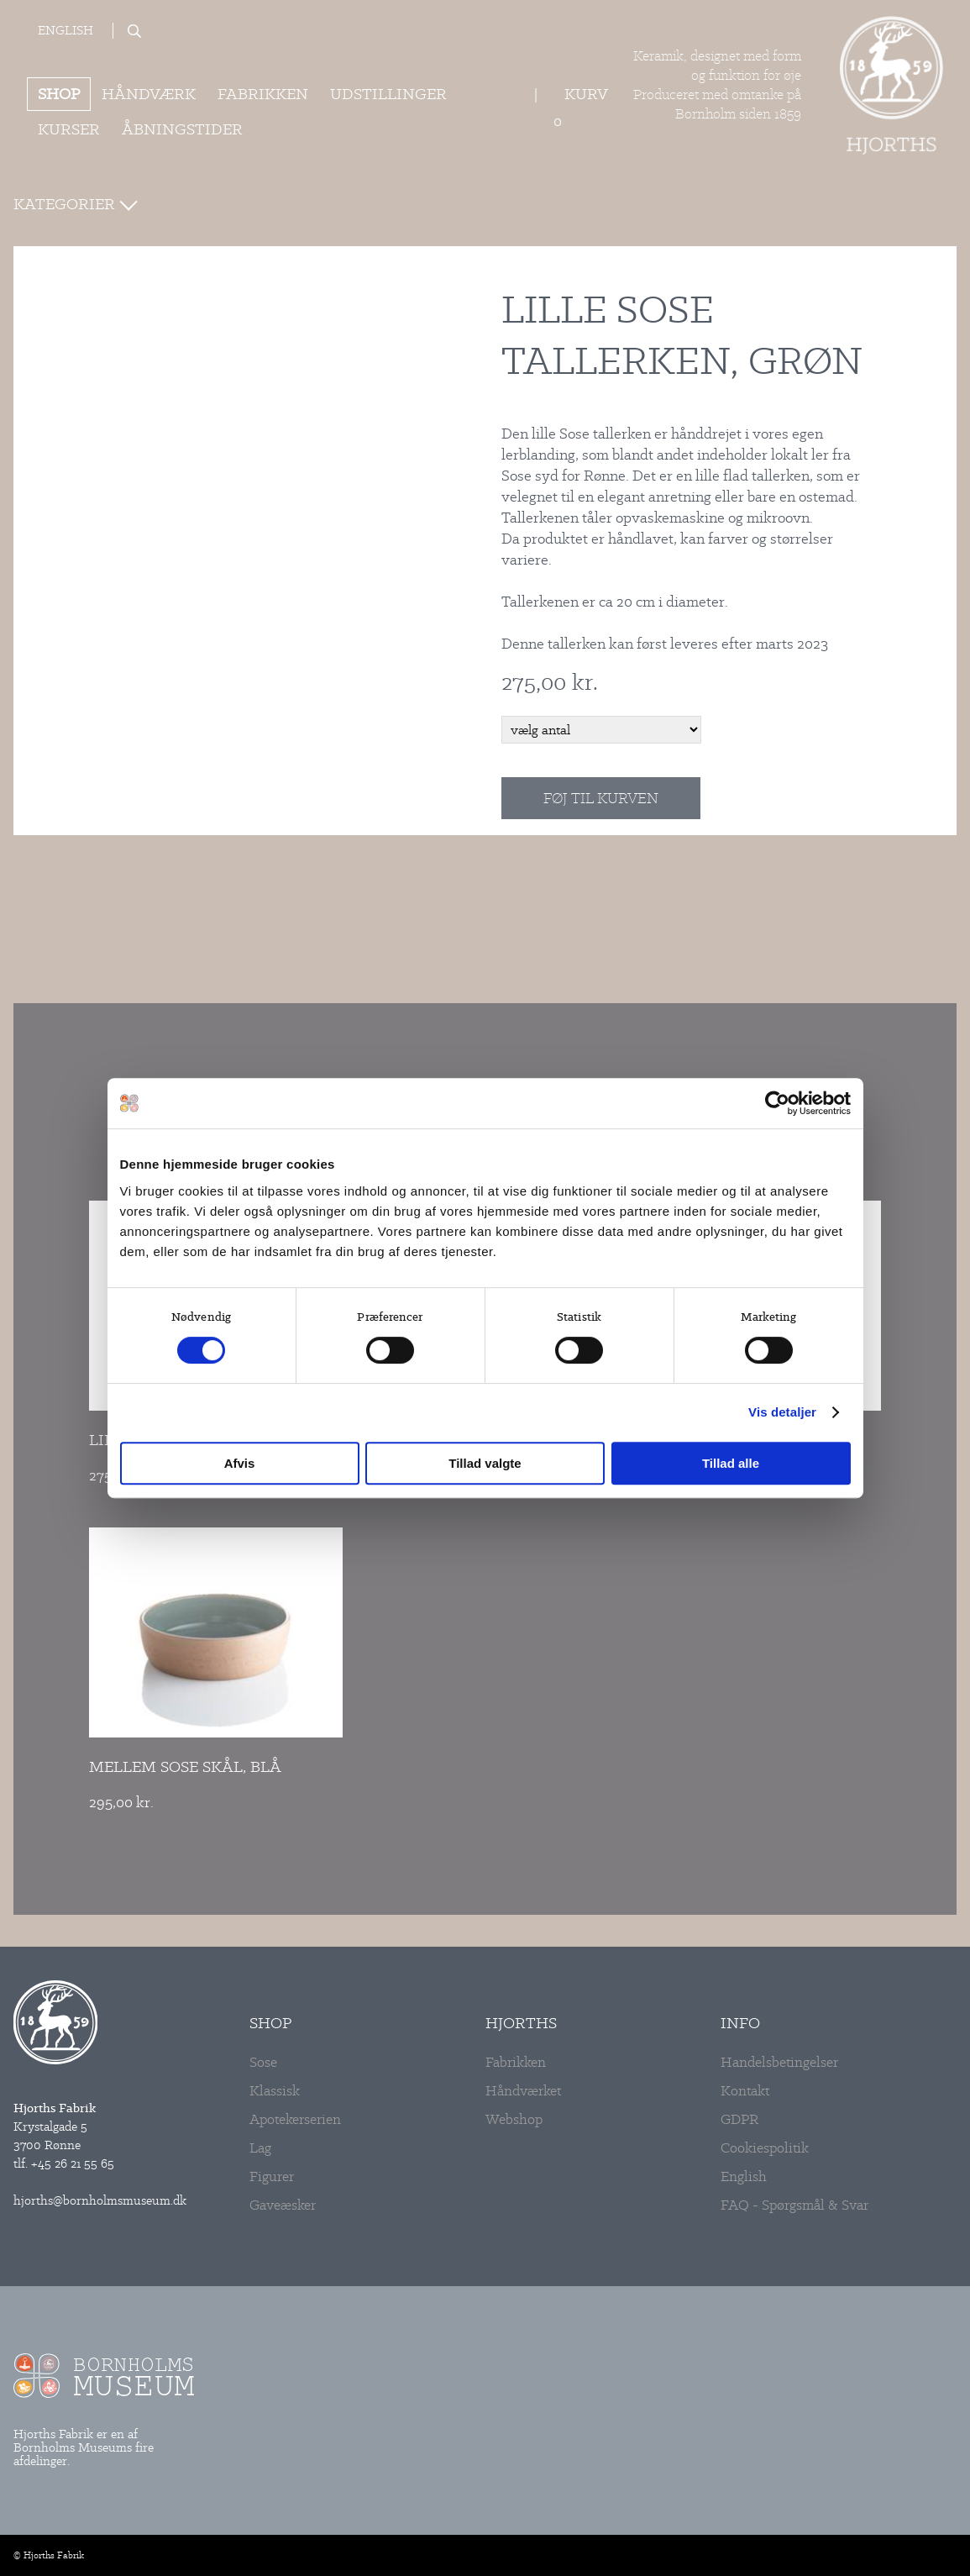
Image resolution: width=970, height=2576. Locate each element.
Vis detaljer (782, 1412)
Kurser (69, 128)
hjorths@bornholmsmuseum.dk (99, 2200)
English (65, 31)
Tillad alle (730, 1463)
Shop (59, 93)
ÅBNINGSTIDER (182, 128)
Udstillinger (388, 93)
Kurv (585, 93)
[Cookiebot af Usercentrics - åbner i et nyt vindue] (777, 1103)
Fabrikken (263, 93)
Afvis (239, 1463)
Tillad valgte (484, 1463)
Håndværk (149, 93)
